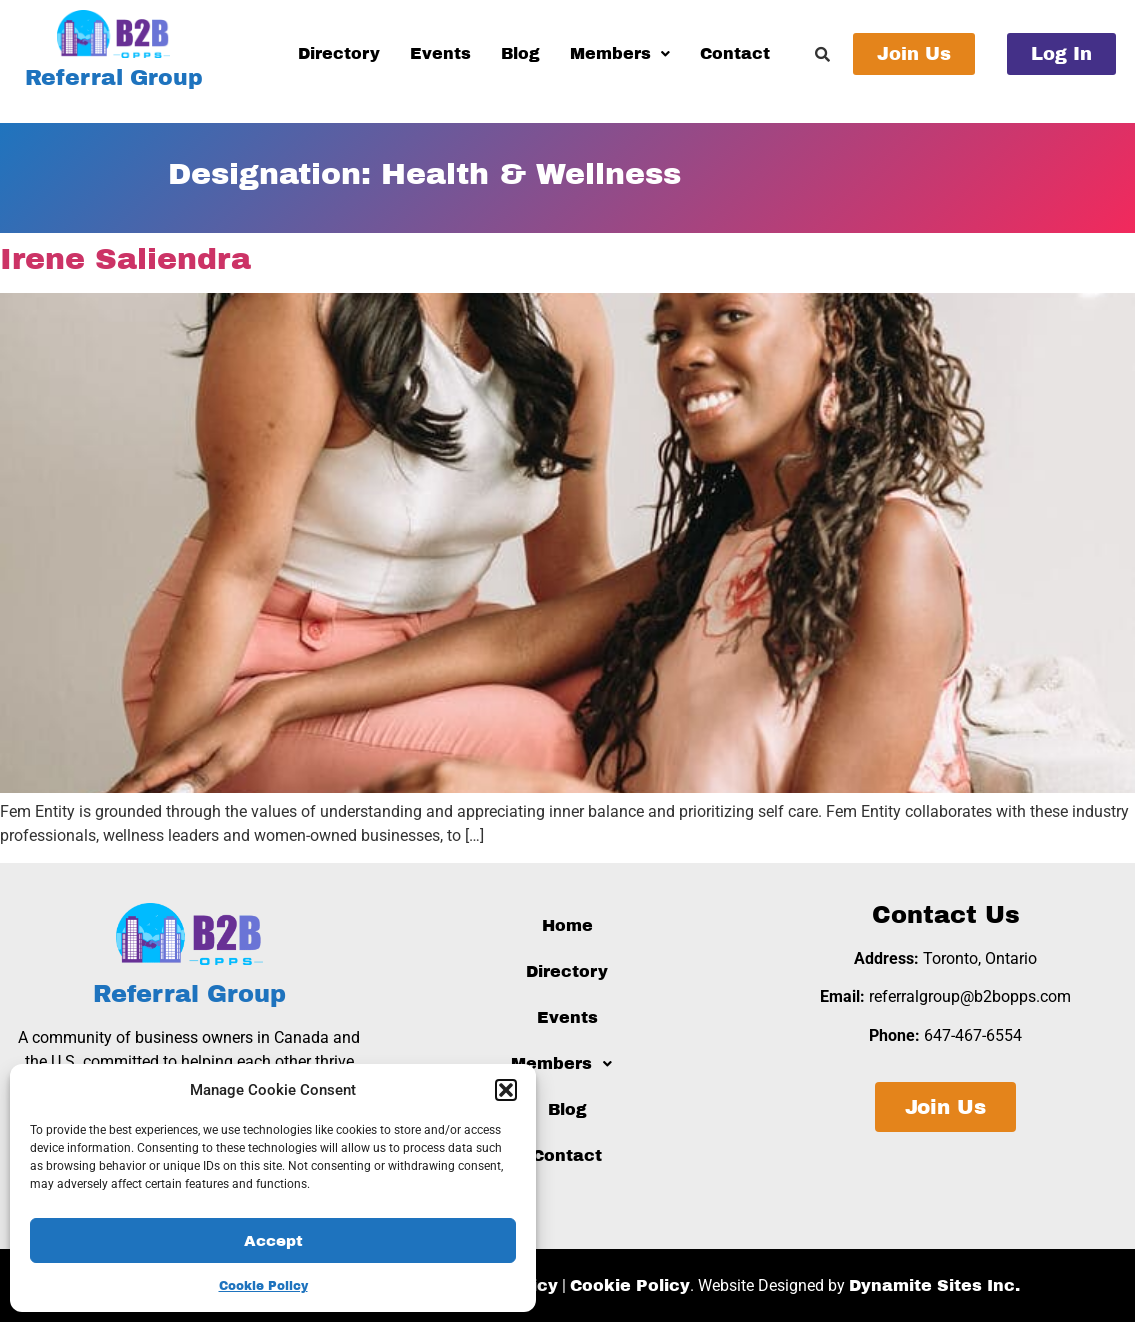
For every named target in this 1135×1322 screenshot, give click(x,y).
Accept (273, 1241)
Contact (735, 53)
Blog (520, 53)
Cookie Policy (263, 1286)
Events (440, 53)
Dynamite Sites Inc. (934, 1285)
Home (567, 925)
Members (620, 53)
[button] (506, 1090)
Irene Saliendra (125, 259)
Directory (339, 53)
